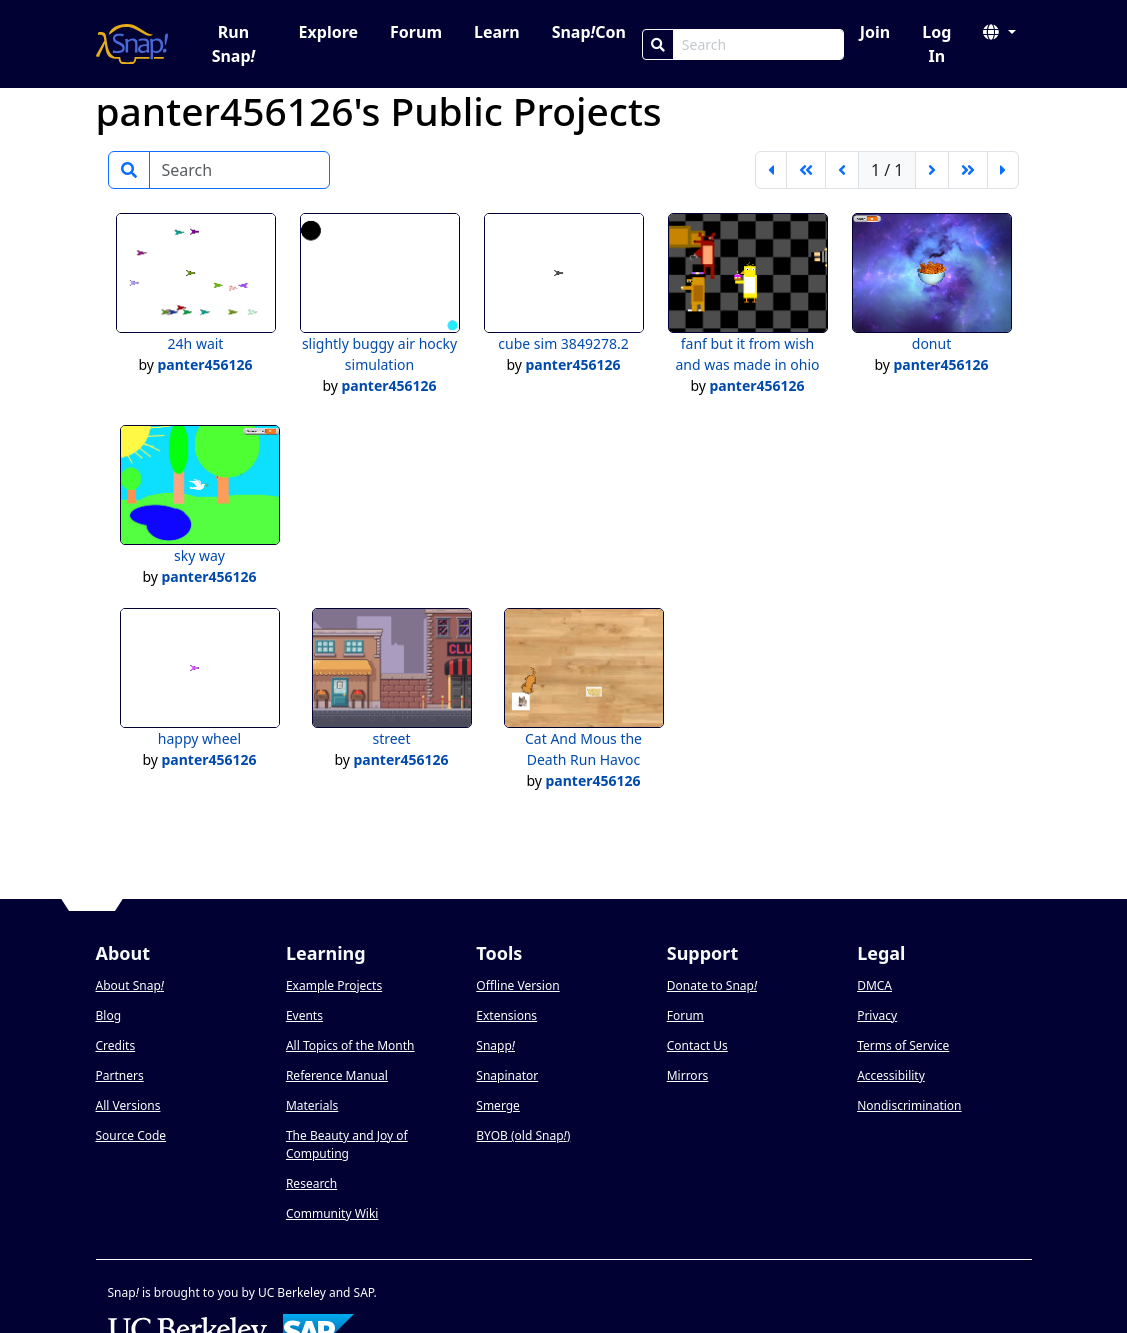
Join (875, 32)
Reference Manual (337, 1075)
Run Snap (234, 44)
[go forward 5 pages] (968, 170)
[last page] (1003, 170)
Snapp (495, 1045)
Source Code (131, 1135)
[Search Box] (758, 44)
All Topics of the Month (350, 1045)
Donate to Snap (712, 985)
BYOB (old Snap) (523, 1135)
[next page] (932, 170)
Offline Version (517, 985)
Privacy (877, 1015)
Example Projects (334, 985)
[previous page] (842, 170)
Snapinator (507, 1075)
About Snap (130, 985)
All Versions (128, 1105)
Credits (116, 1045)
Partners (120, 1075)
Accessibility (891, 1075)
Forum (416, 32)
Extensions (506, 1015)
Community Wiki (332, 1213)
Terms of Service (903, 1045)
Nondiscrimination (909, 1105)
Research (311, 1183)
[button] (999, 32)
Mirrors (688, 1075)
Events (304, 1015)
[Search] (658, 44)
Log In (936, 44)
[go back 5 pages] (806, 170)
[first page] (771, 170)
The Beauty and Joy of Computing (347, 1144)
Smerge (498, 1105)
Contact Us (697, 1045)
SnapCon (589, 32)
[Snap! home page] (132, 44)
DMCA (874, 985)
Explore (328, 32)
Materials (312, 1105)
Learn (497, 32)
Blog (109, 1015)
